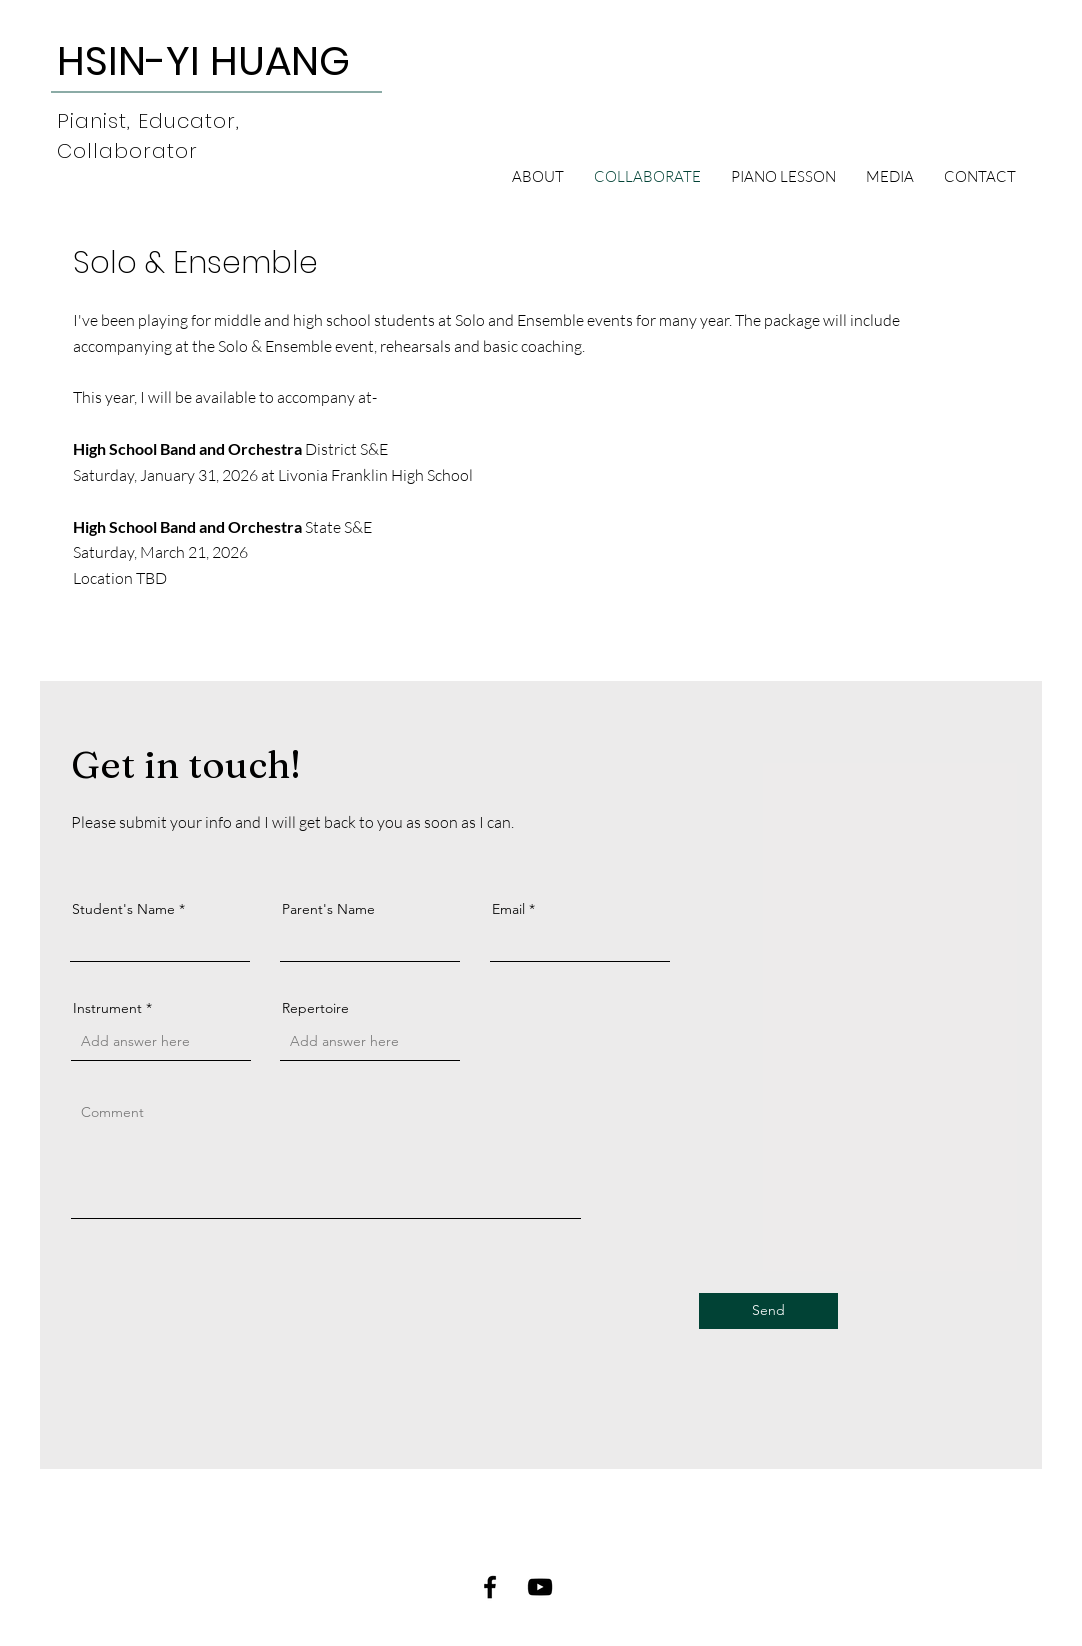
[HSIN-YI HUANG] (203, 60)
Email (508, 909)
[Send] (768, 1311)
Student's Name (123, 909)
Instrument (107, 1008)
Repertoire (315, 1008)
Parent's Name (328, 909)
